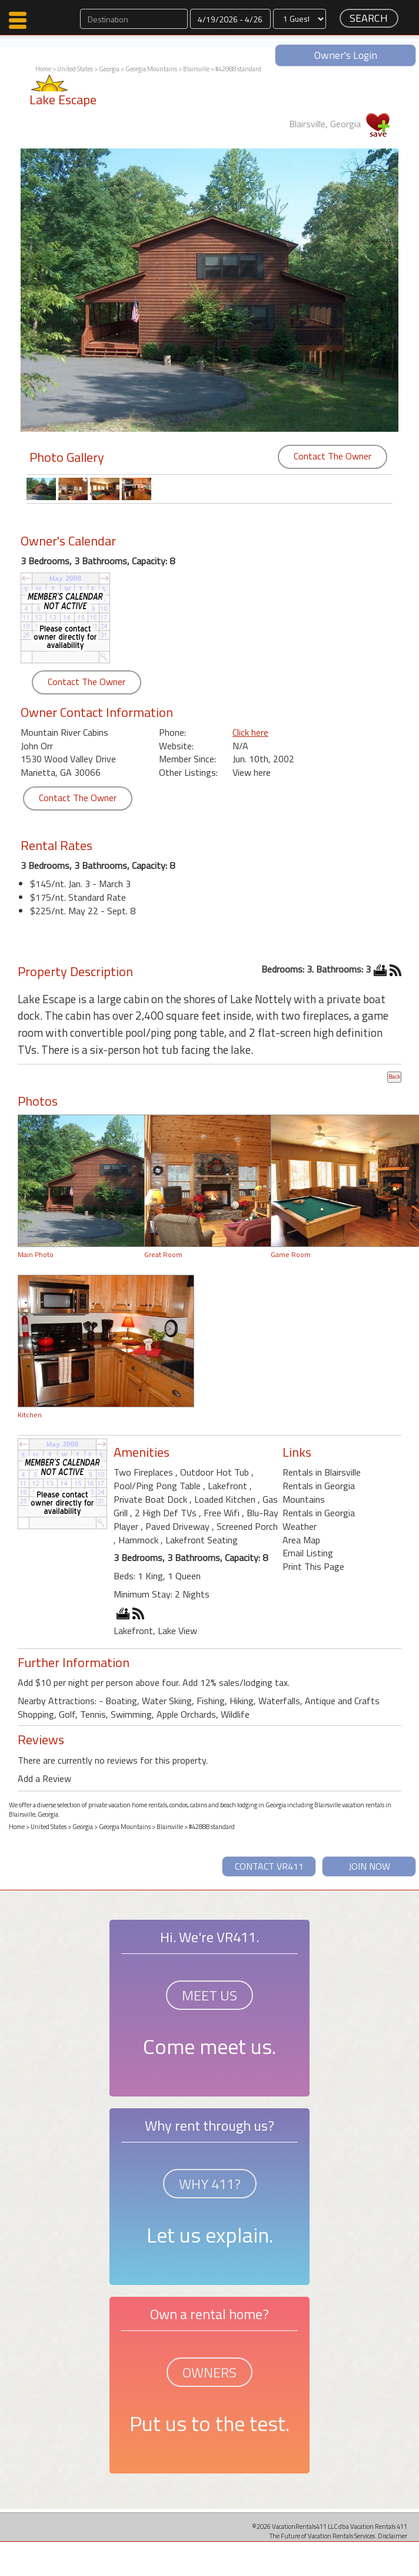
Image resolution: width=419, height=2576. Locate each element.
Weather (299, 1526)
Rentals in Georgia (318, 1513)
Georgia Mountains (151, 69)
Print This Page (313, 1566)
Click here (250, 732)
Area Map (301, 1540)
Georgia (109, 69)
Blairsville (196, 69)
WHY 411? (210, 2183)
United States (75, 69)
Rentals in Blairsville (321, 1472)
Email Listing (307, 1553)
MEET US (209, 1995)
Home (43, 69)
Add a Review (44, 1778)
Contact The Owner (332, 456)
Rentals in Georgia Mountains (318, 1492)
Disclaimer (392, 2536)
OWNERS (209, 2372)
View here (251, 772)
